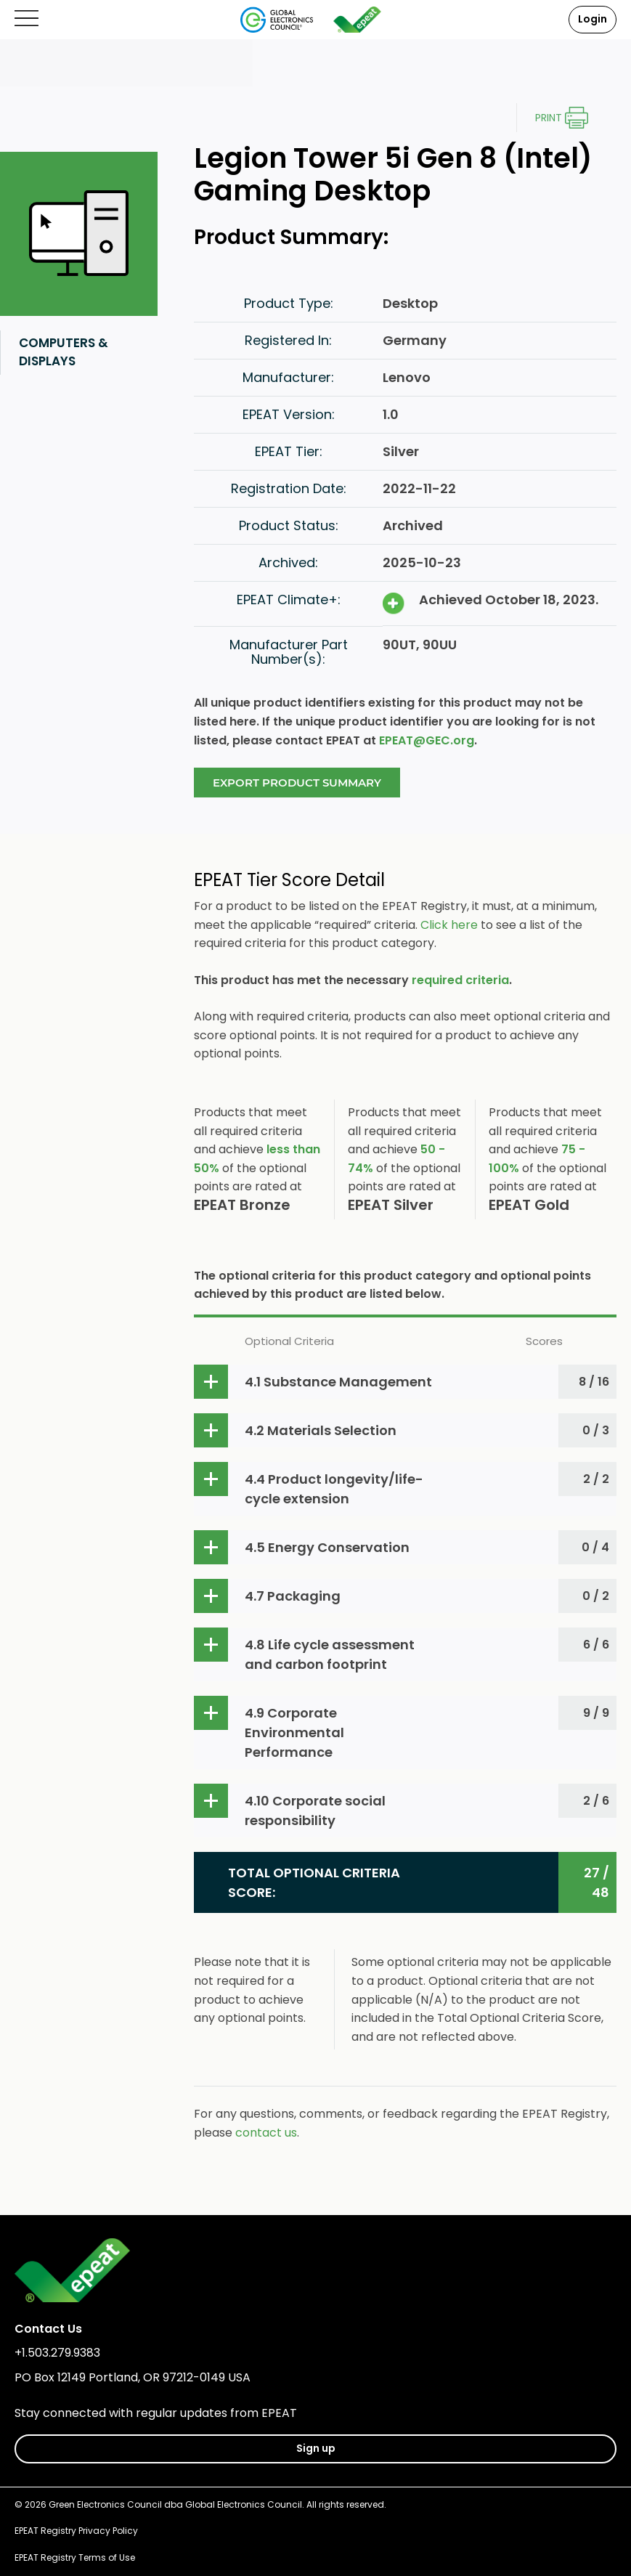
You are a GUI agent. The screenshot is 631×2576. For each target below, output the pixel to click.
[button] (405, 1382)
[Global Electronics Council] (277, 20)
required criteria (460, 980)
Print (548, 117)
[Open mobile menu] (26, 19)
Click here (449, 925)
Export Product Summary (297, 782)
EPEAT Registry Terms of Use (75, 2557)
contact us (266, 2132)
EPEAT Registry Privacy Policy (76, 2530)
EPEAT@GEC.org (426, 740)
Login (592, 19)
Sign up (315, 2448)
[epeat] (357, 20)
